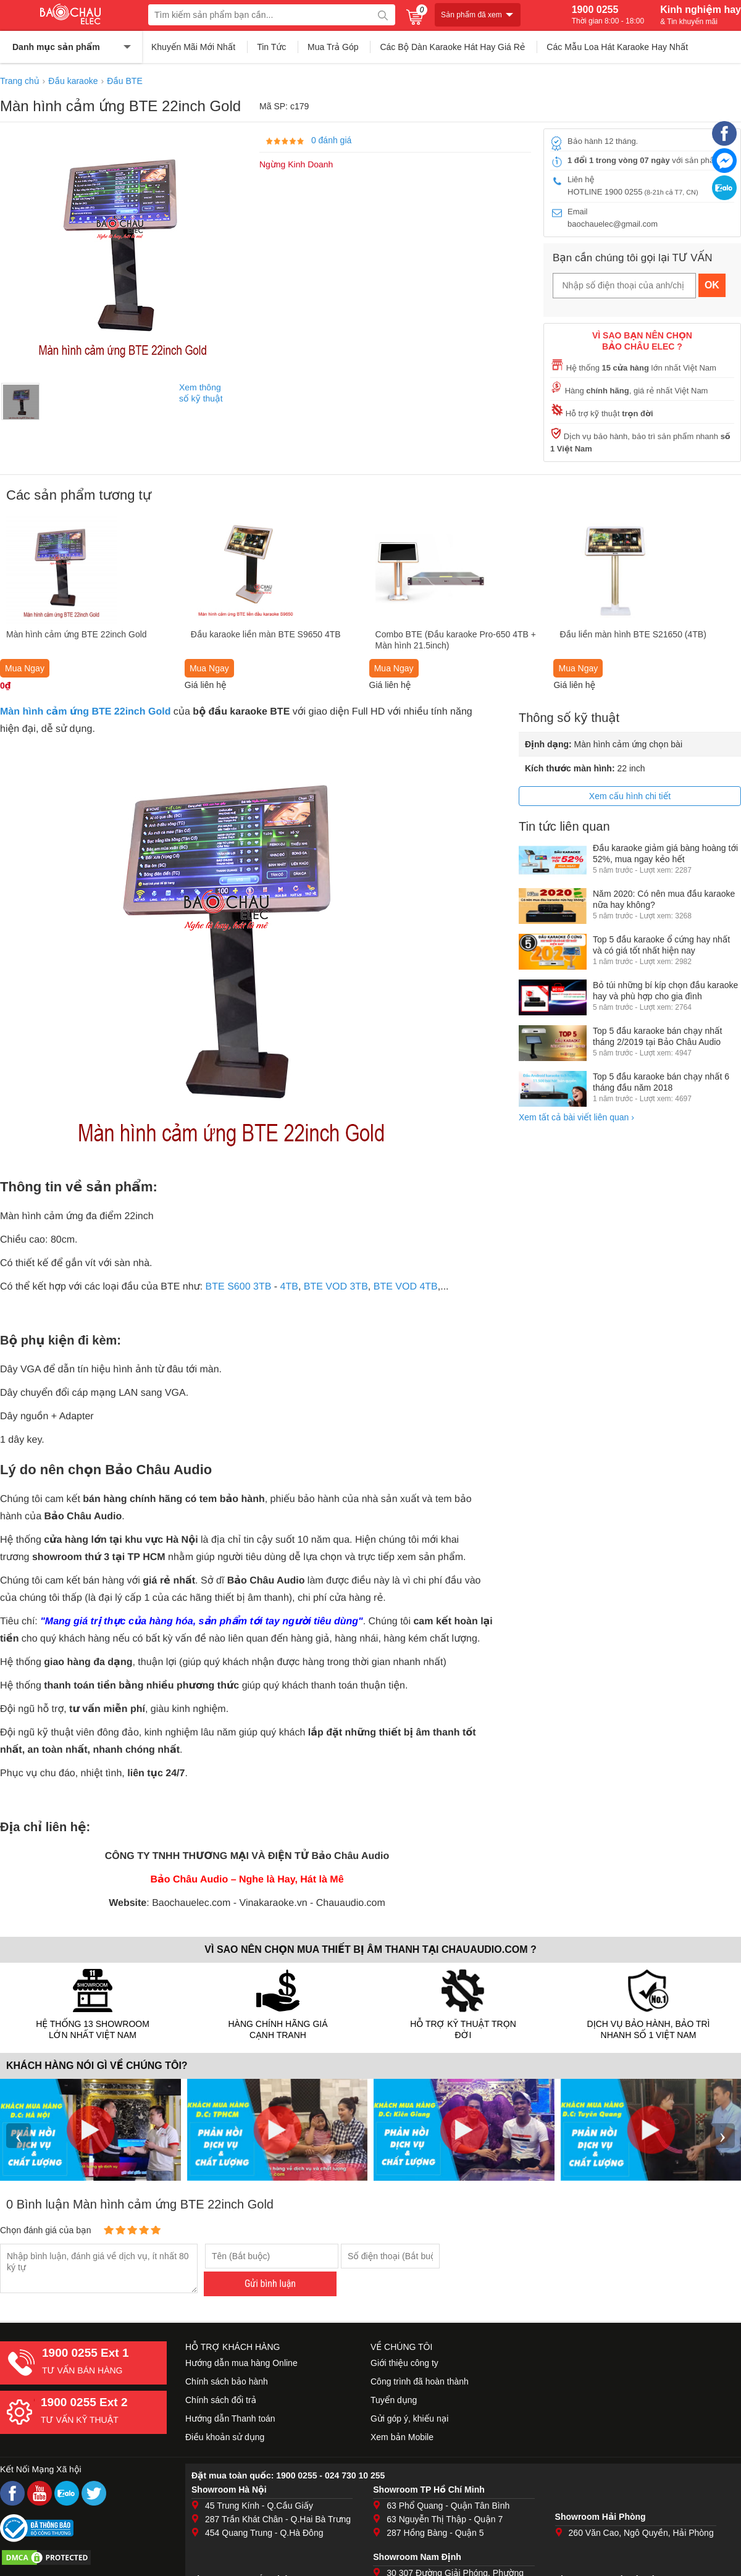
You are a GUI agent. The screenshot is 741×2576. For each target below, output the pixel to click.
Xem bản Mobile (402, 2437)
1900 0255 (608, 14)
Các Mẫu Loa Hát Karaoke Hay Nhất (617, 47)
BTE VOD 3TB (336, 1287)
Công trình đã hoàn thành (420, 2381)
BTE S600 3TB (239, 1287)
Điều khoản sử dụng (224, 2437)
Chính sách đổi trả (220, 2400)
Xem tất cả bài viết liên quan (576, 1117)
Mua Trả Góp (333, 47)
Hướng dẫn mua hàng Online (241, 2363)
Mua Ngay (24, 668)
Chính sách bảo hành (226, 2381)
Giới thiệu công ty (404, 2363)
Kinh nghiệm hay (700, 14)
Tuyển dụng (394, 2400)
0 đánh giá (331, 140)
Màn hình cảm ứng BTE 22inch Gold (85, 712)
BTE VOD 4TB (406, 1287)
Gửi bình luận (270, 2283)
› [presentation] (722, 2135)
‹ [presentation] (18, 2135)
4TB (289, 1287)
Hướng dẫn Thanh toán (230, 2418)
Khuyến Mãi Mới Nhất (193, 47)
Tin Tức (271, 47)
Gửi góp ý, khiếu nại (409, 2418)
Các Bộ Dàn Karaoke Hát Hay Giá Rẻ (452, 47)
